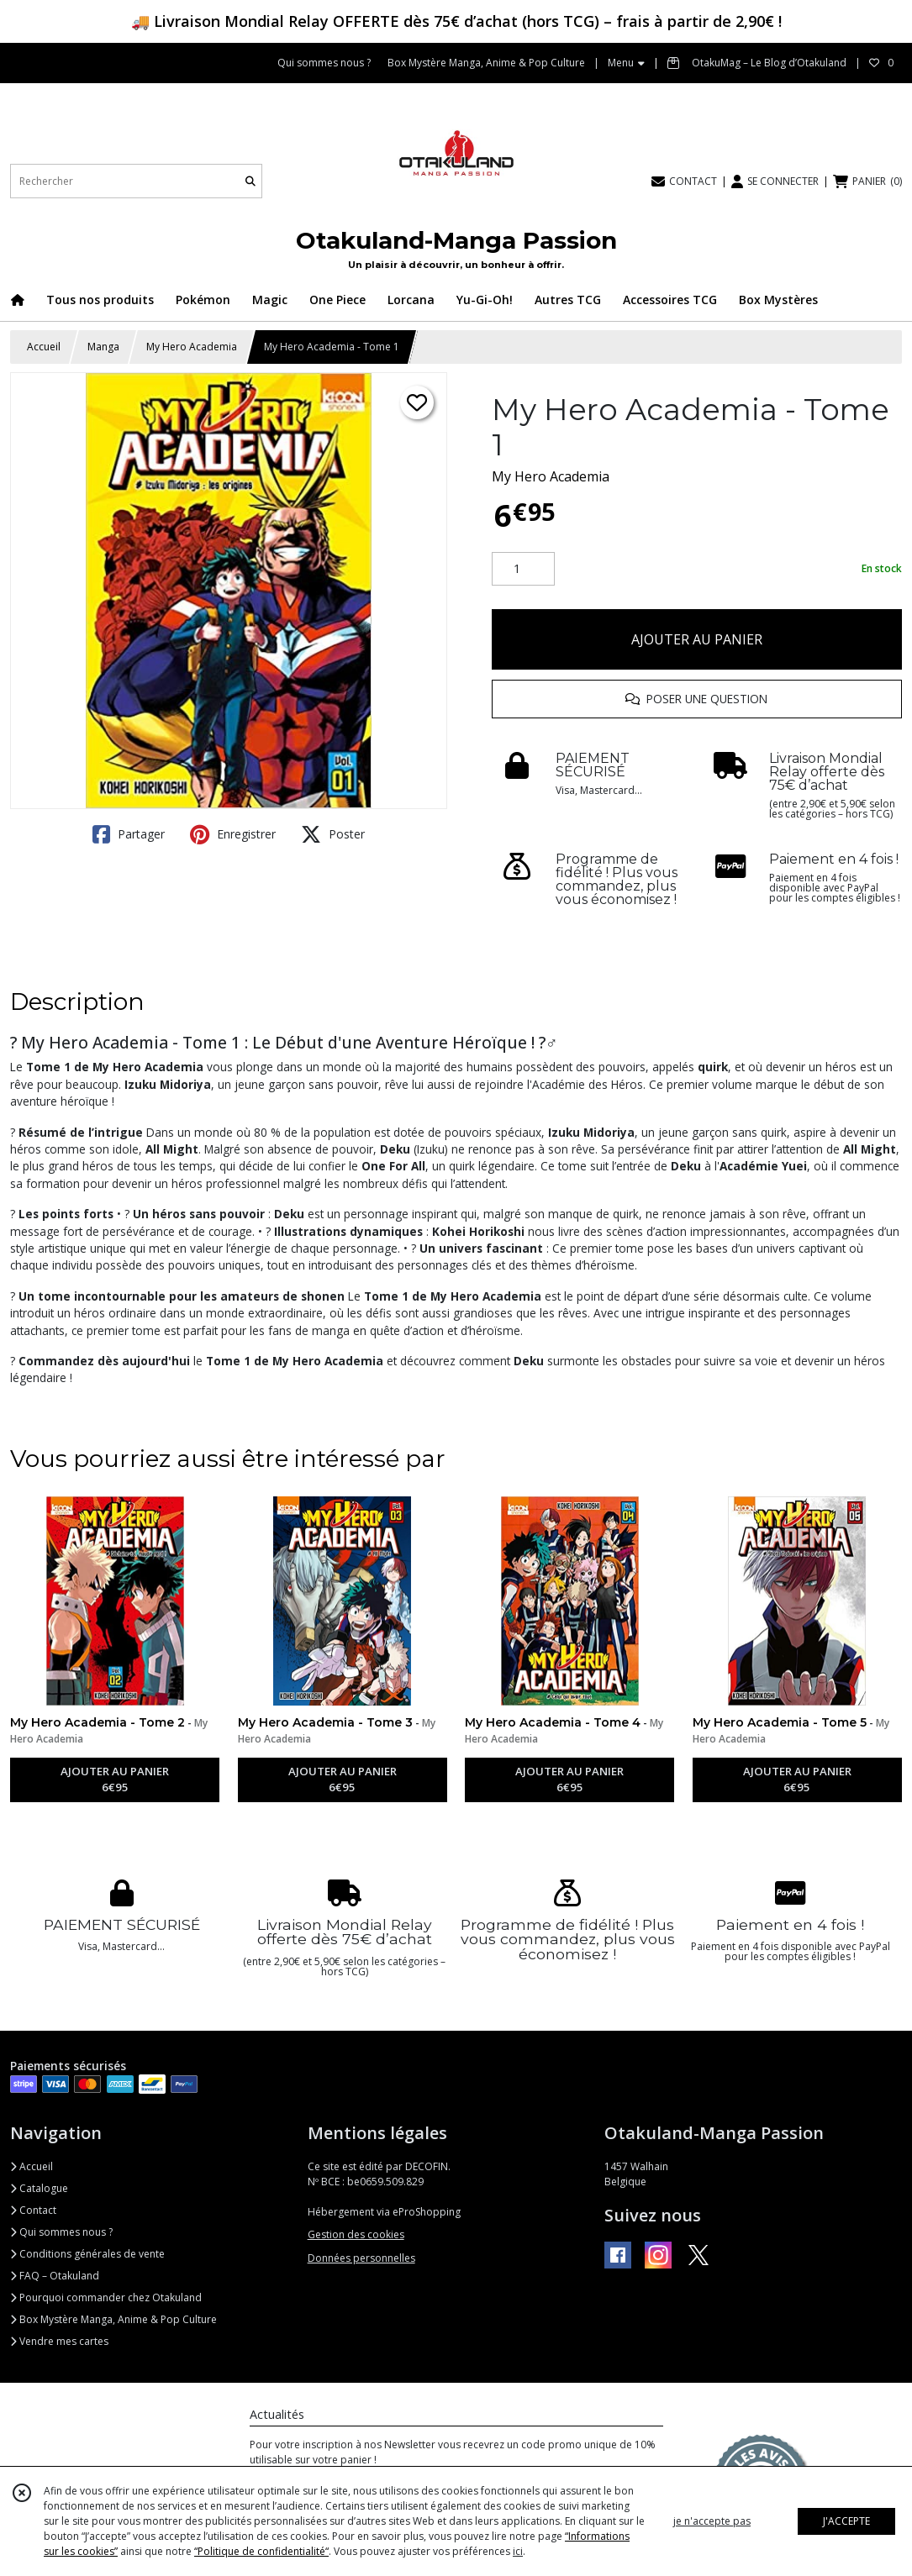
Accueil (44, 346)
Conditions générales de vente (87, 2254)
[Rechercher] (250, 181)
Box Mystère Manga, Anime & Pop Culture (113, 2319)
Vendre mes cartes (59, 2341)
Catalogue (39, 2188)
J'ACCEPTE (846, 2521)
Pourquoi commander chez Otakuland (106, 2297)
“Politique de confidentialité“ (261, 2551)
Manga (103, 346)
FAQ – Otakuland (54, 2275)
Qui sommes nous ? (61, 2232)
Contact (33, 2210)
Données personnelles (361, 2258)
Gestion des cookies (356, 2234)
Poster (333, 834)
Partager (128, 834)
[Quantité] (523, 569)
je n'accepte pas (712, 2521)
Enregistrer (233, 834)
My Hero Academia (191, 346)
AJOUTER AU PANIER (696, 639)
